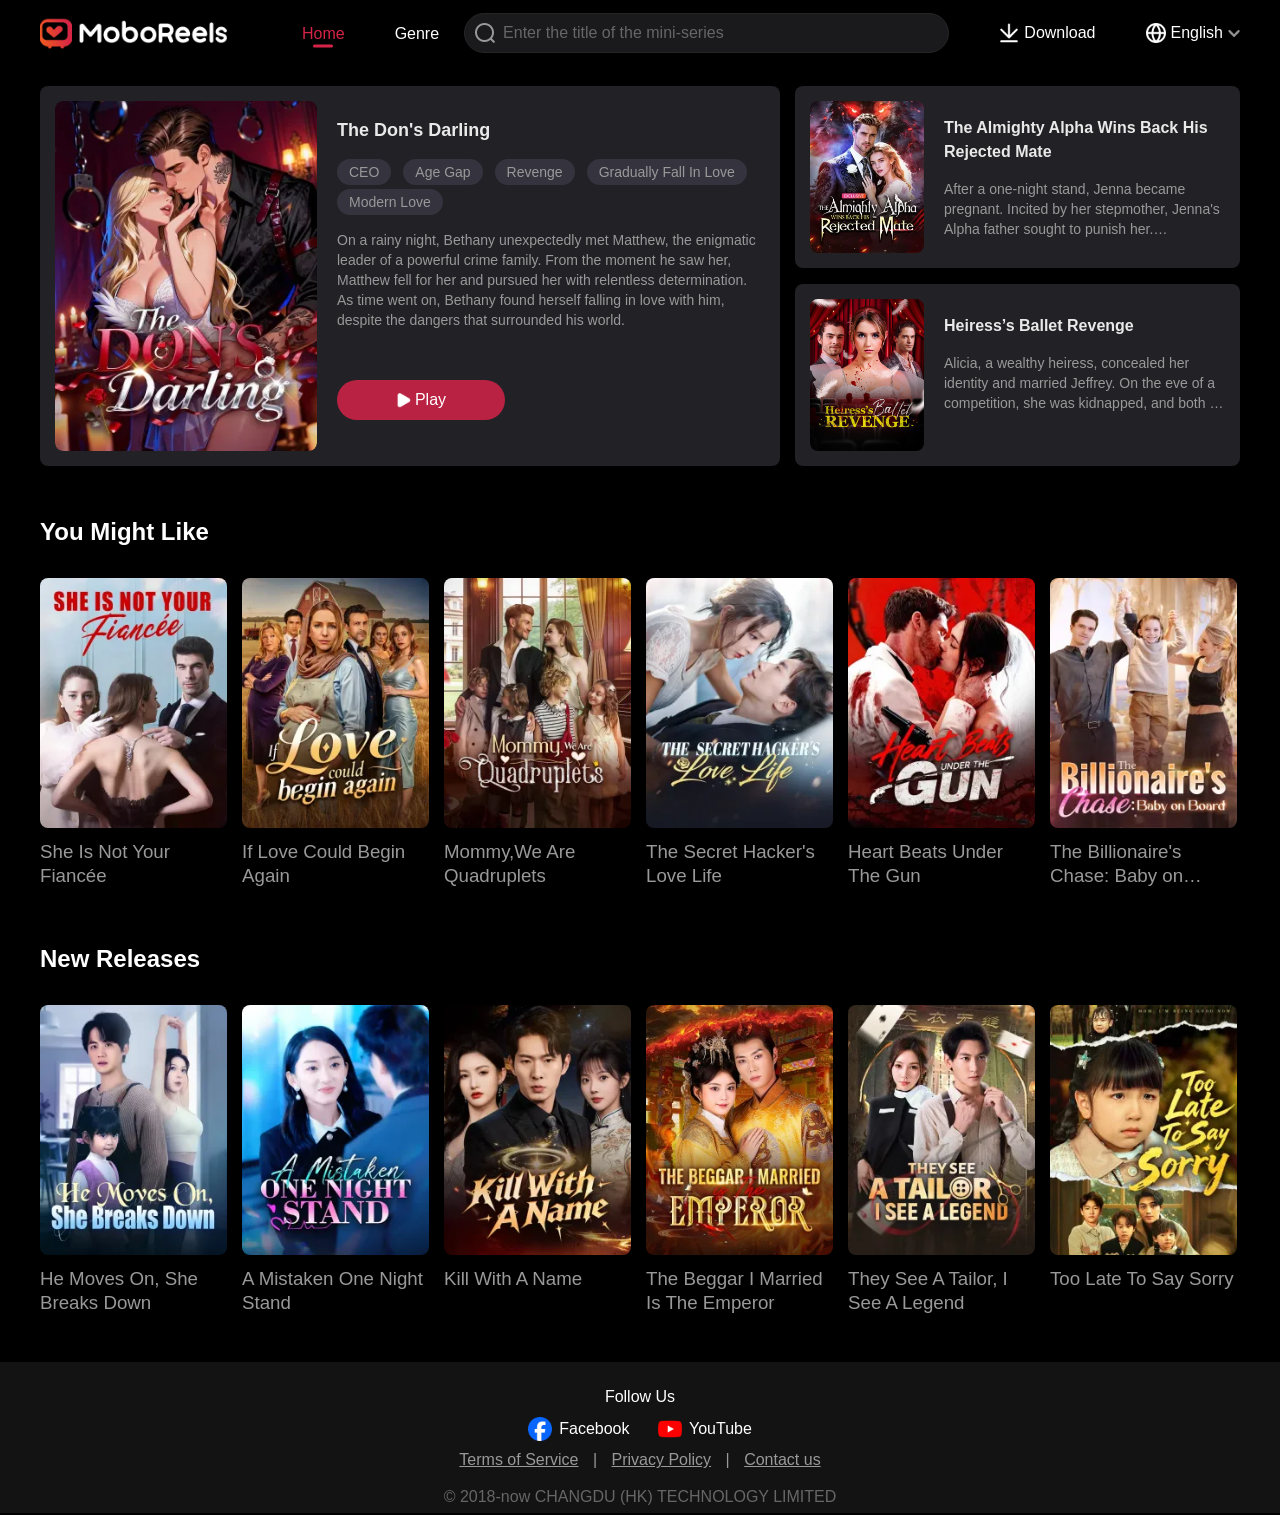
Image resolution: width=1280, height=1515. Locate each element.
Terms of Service (518, 1459)
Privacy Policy (662, 1459)
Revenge (535, 172)
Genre (417, 33)
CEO (364, 172)
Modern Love (390, 202)
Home (323, 33)
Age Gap (442, 172)
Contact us (782, 1459)
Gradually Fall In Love (667, 172)
